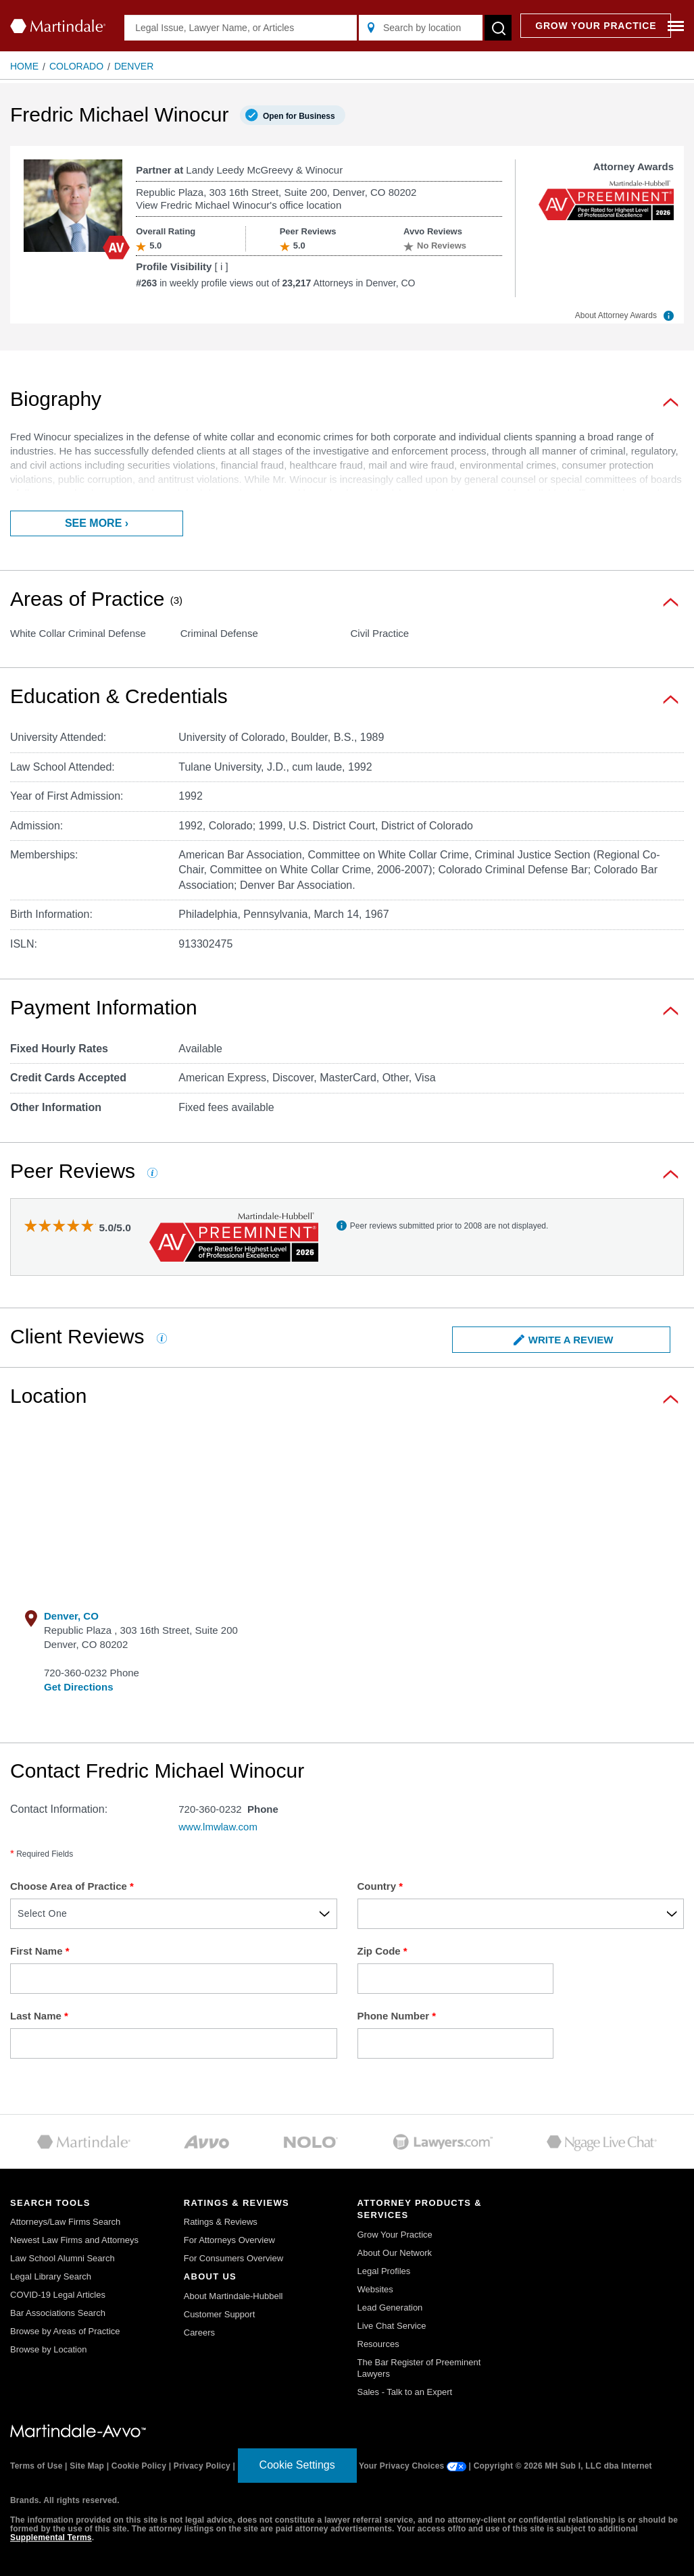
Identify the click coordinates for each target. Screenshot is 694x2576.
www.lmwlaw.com (217, 1826)
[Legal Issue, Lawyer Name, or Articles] (240, 28)
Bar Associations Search (57, 2313)
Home (24, 66)
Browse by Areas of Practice (65, 2331)
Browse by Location (48, 2349)
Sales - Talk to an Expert (405, 2392)
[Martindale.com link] (78, 2431)
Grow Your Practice (394, 2235)
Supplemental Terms (51, 2537)
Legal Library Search (50, 2276)
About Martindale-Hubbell (233, 2296)
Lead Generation (390, 2307)
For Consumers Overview (233, 2258)
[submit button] (498, 28)
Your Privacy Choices (412, 2466)
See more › (96, 523)
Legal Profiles (384, 2271)
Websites (375, 2289)
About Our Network (394, 2253)
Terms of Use (36, 2466)
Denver (133, 66)
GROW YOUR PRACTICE (595, 25)
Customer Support (219, 2314)
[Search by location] (420, 28)
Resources (378, 2344)
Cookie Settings (297, 2465)
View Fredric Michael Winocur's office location (238, 205)
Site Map (87, 2466)
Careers (199, 2332)
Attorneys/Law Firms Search (65, 2222)
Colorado (76, 66)
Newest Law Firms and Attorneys (74, 2240)
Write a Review (564, 1340)
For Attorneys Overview (229, 2240)
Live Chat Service (391, 2326)
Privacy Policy (202, 2466)
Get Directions (79, 1687)
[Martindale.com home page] (57, 26)
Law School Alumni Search (62, 2258)
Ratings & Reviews (220, 2222)
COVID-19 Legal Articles (57, 2295)
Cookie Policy (138, 2466)
